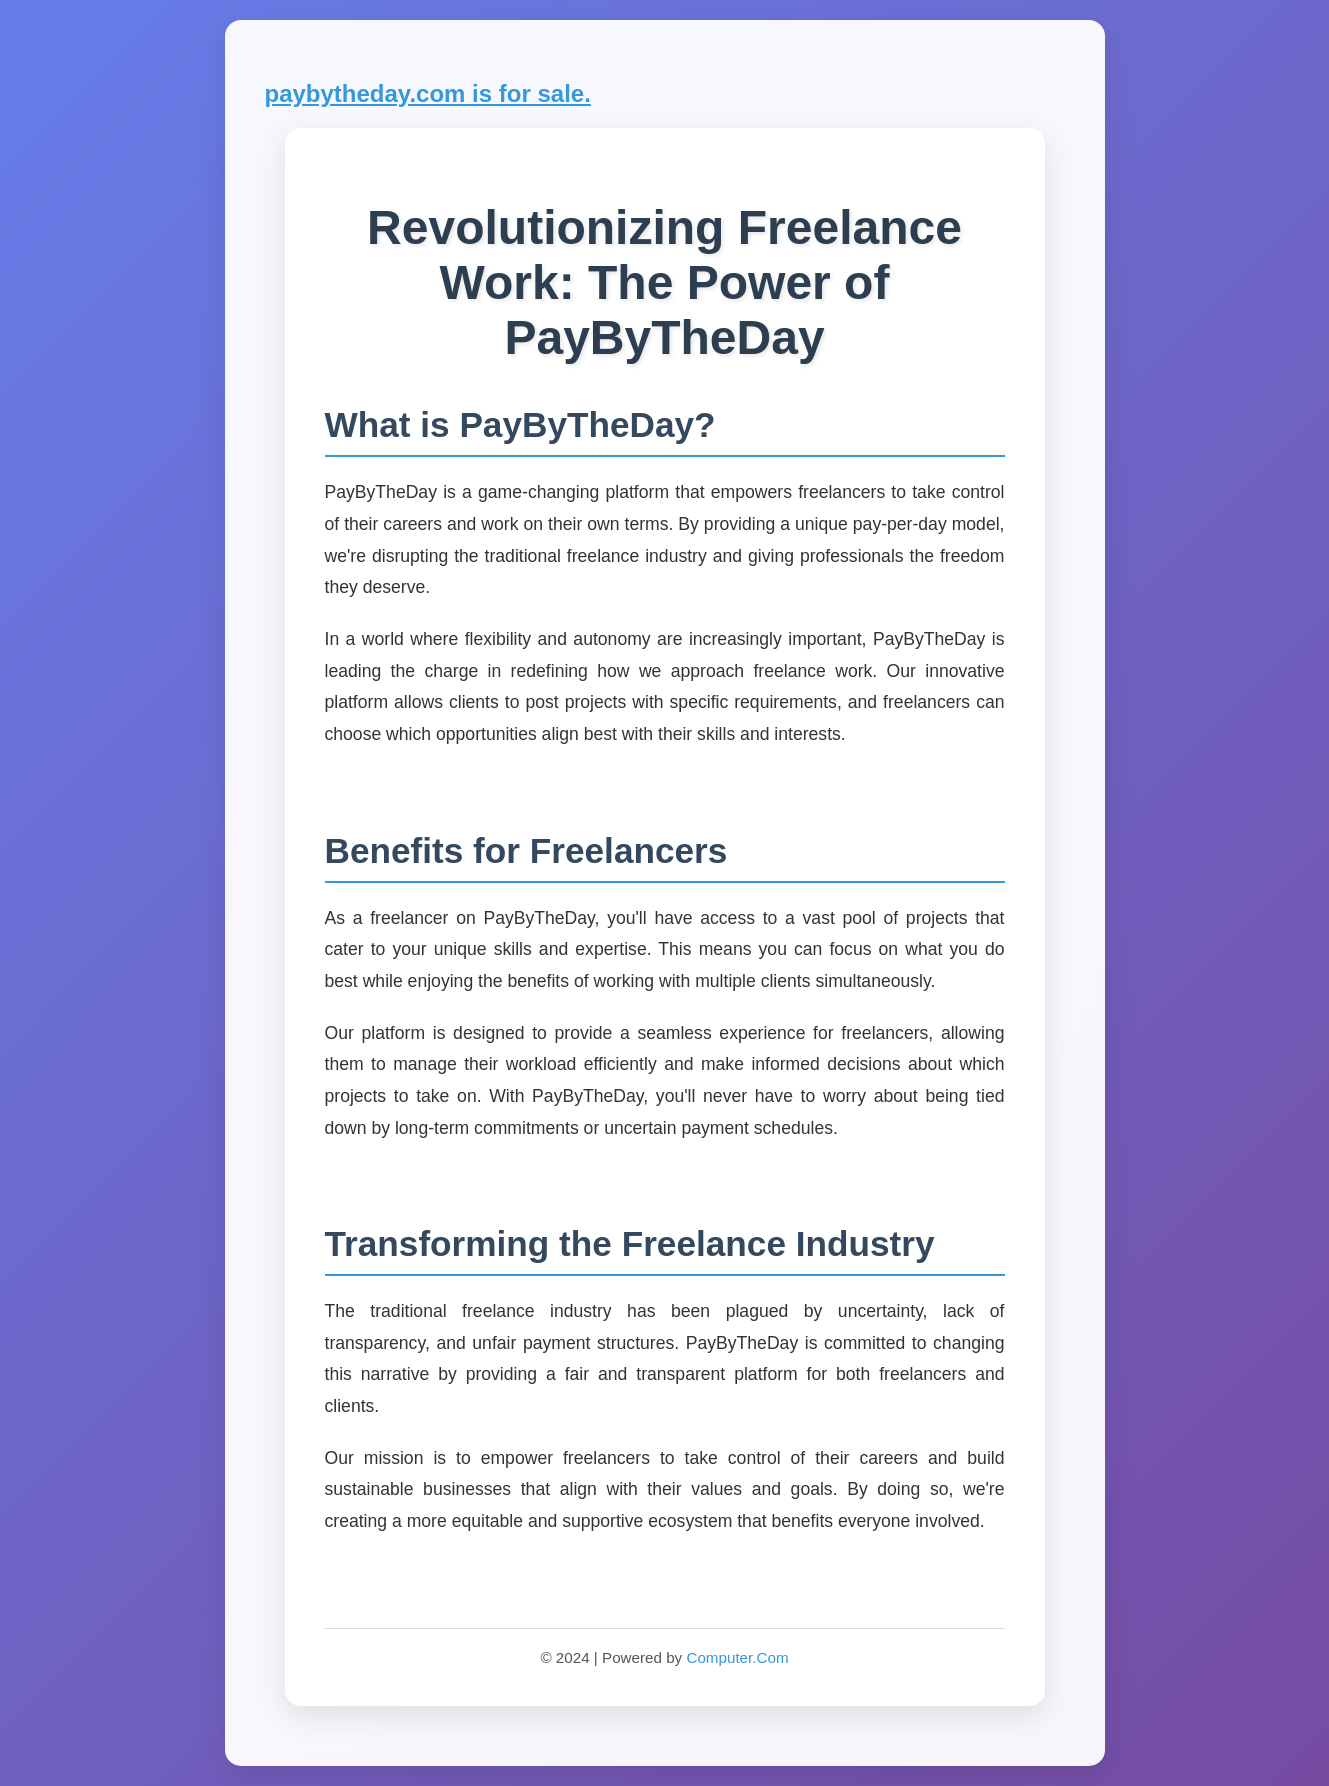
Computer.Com (737, 1657)
